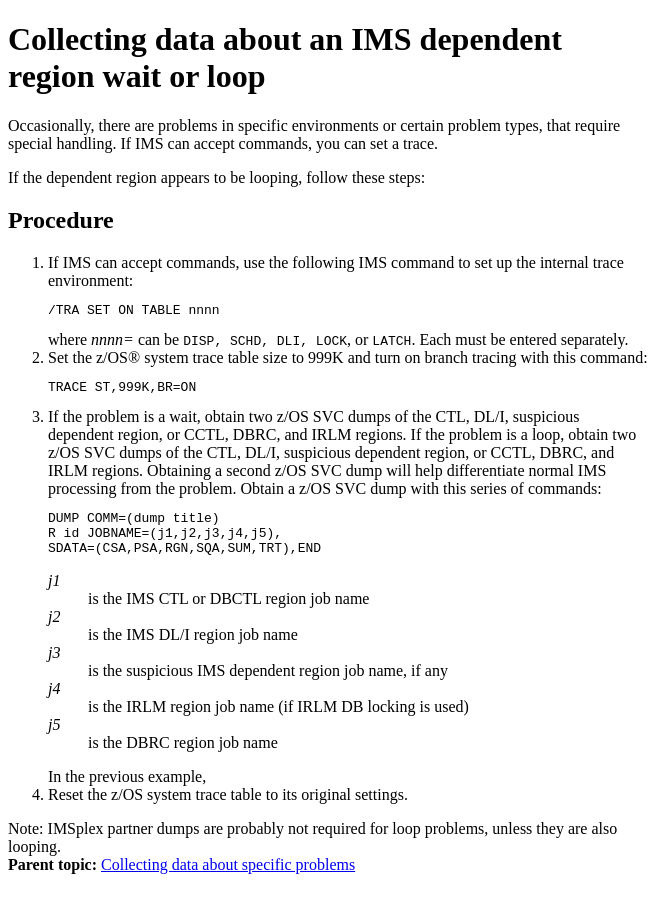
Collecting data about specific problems (228, 879)
